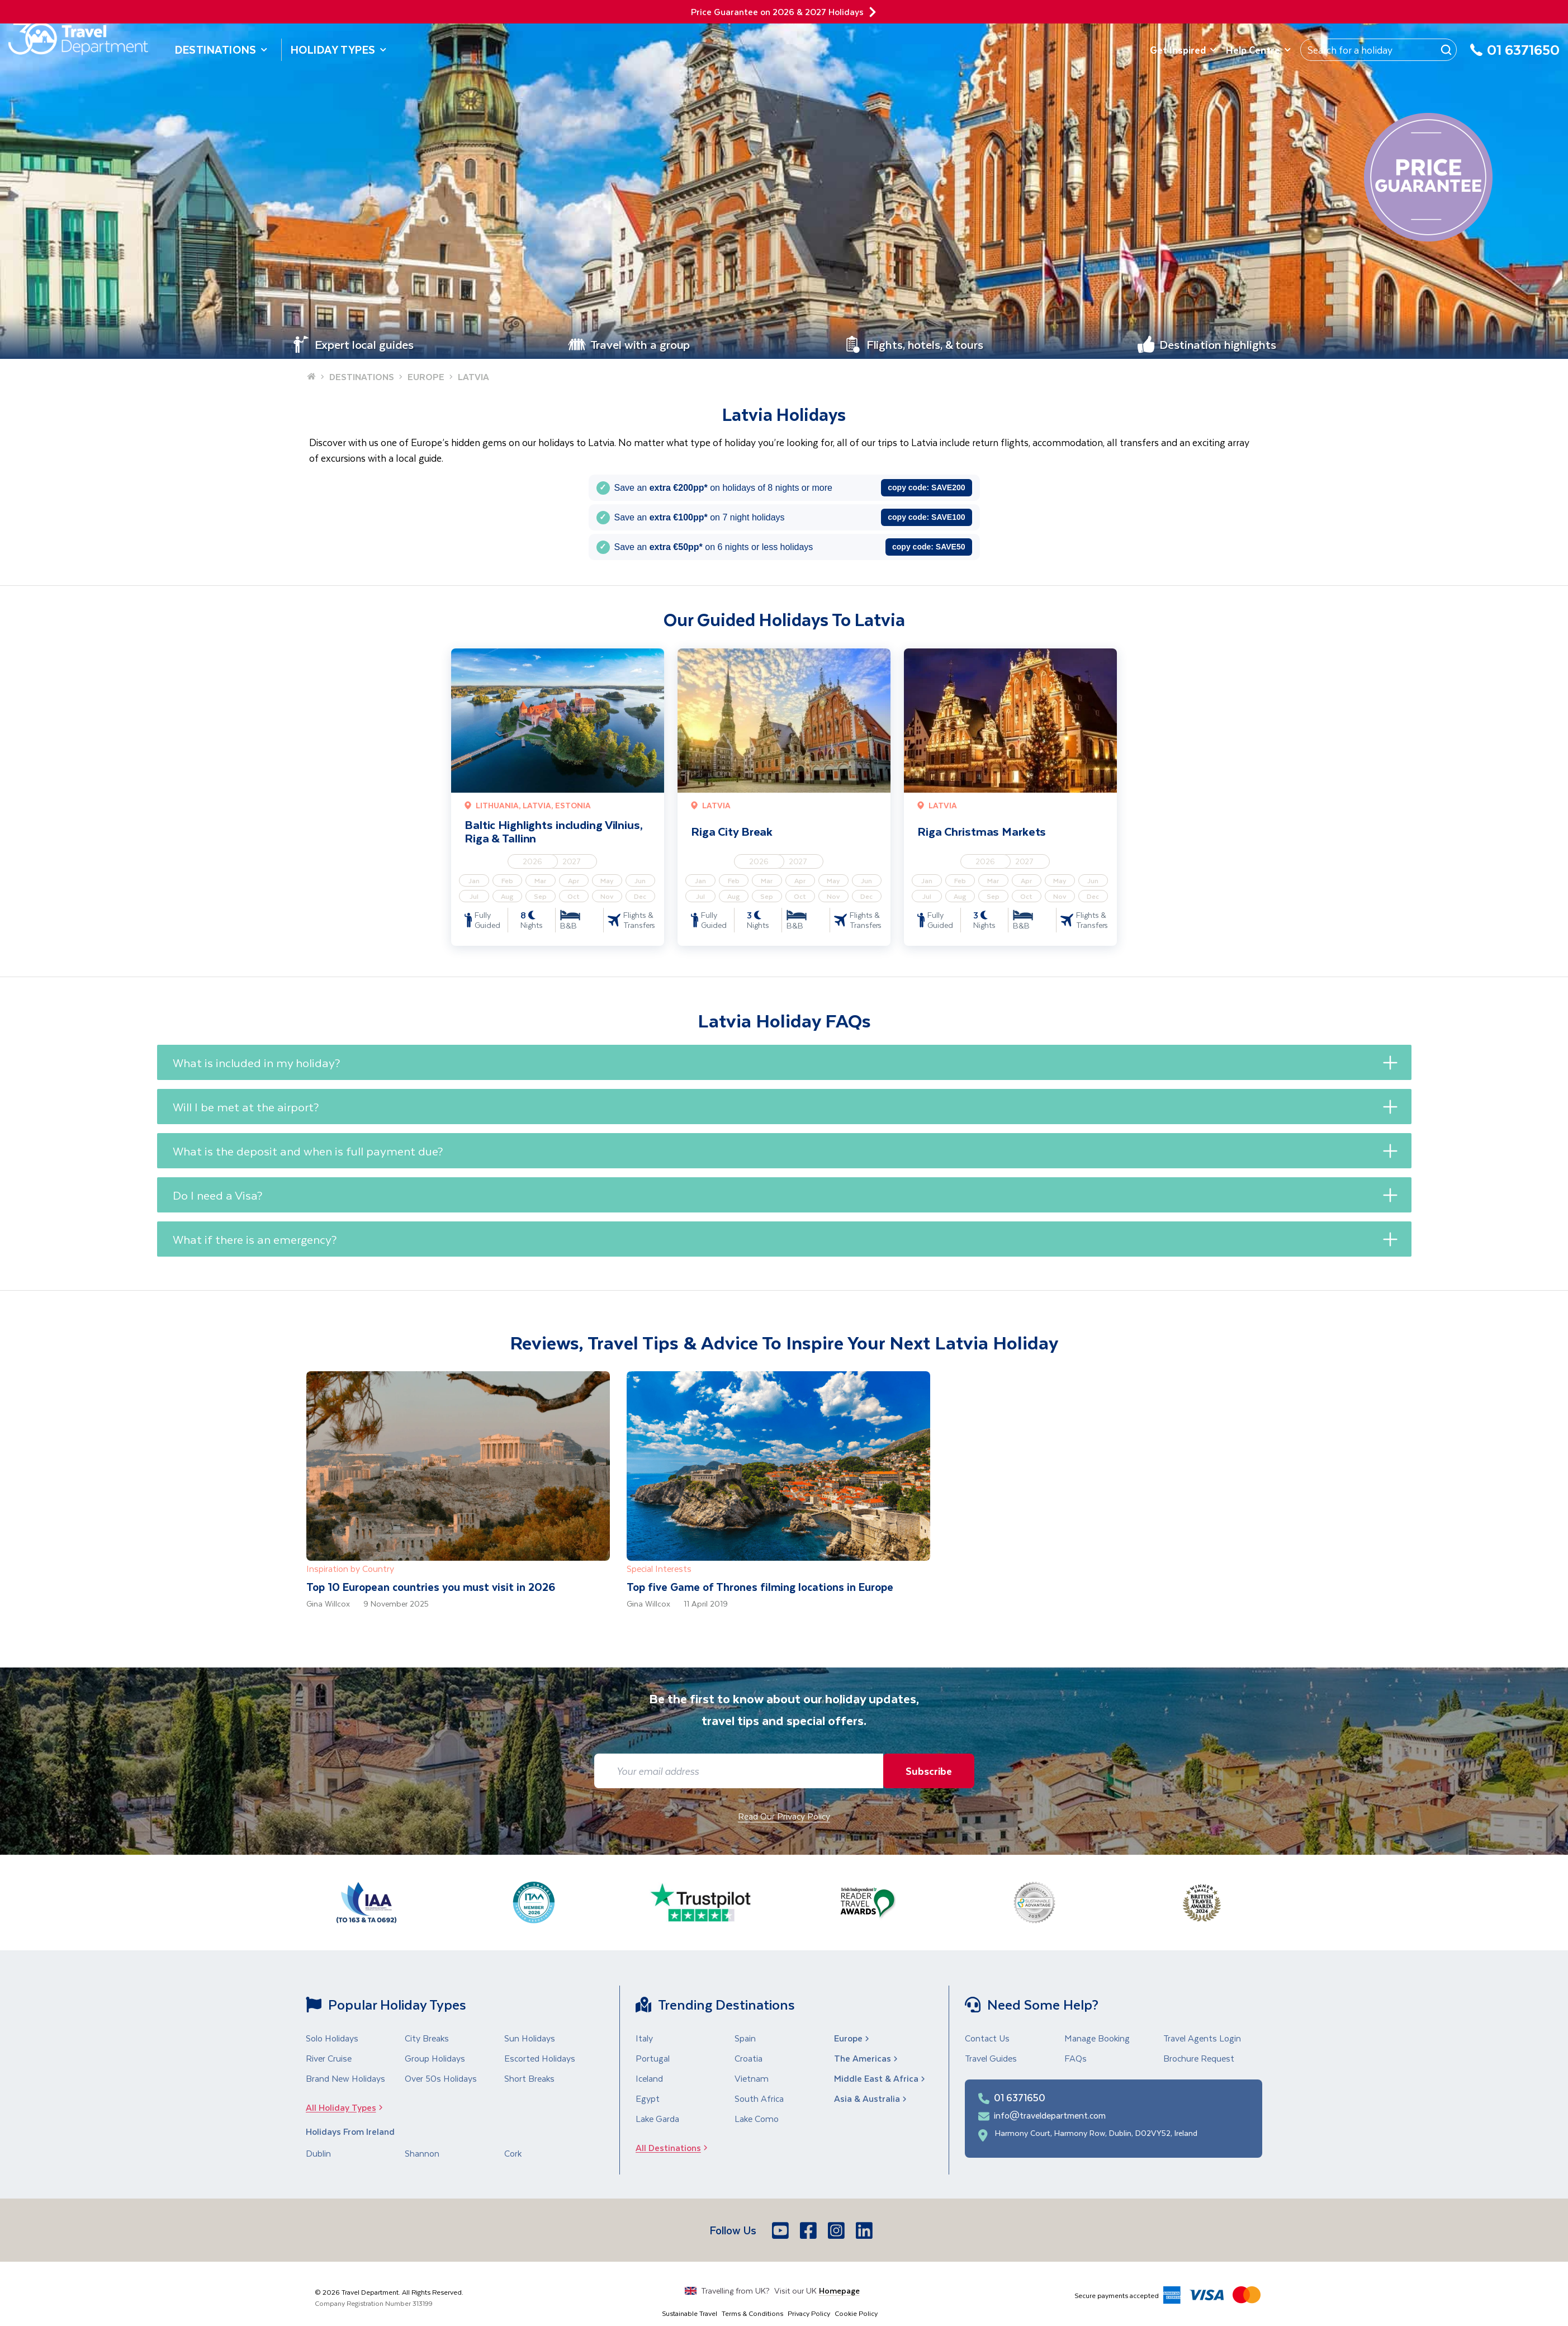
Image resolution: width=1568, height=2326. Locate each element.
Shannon (422, 2153)
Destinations (221, 49)
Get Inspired (1183, 50)
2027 (571, 861)
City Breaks (427, 2038)
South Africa (759, 2098)
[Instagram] (837, 2230)
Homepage (839, 2290)
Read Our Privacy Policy (784, 1816)
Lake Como (757, 2118)
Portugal (653, 2058)
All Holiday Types (348, 2107)
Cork (513, 2153)
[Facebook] (809, 2230)
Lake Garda (657, 2118)
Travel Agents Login (1202, 2038)
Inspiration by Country (350, 1568)
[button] (784, 1062)
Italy (644, 2038)
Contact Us (987, 2038)
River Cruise (329, 2058)
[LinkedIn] (865, 2230)
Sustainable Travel (689, 2313)
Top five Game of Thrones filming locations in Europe (760, 1586)
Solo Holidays (332, 2038)
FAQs (1075, 2058)
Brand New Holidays (345, 2078)
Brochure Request (1198, 2058)
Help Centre (1258, 50)
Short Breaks (529, 2078)
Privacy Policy (809, 2313)
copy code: (926, 487)
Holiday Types (339, 49)
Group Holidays (435, 2058)
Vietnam (752, 2078)
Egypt (648, 2098)
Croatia (748, 2058)
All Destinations (675, 2147)
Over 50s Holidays (441, 2078)
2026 (532, 861)
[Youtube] (781, 2230)
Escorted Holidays (539, 2058)
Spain (745, 2038)
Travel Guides (991, 2058)
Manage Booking (1097, 2038)
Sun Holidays (529, 2038)
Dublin (318, 2153)
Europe (852, 2038)
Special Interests (659, 1568)
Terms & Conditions (752, 2313)
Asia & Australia (871, 2098)
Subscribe (925, 1770)
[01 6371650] (1515, 56)
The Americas (867, 2058)
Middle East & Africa (880, 2078)
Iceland (649, 2078)
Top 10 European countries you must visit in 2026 (430, 1586)
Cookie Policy (856, 2313)
